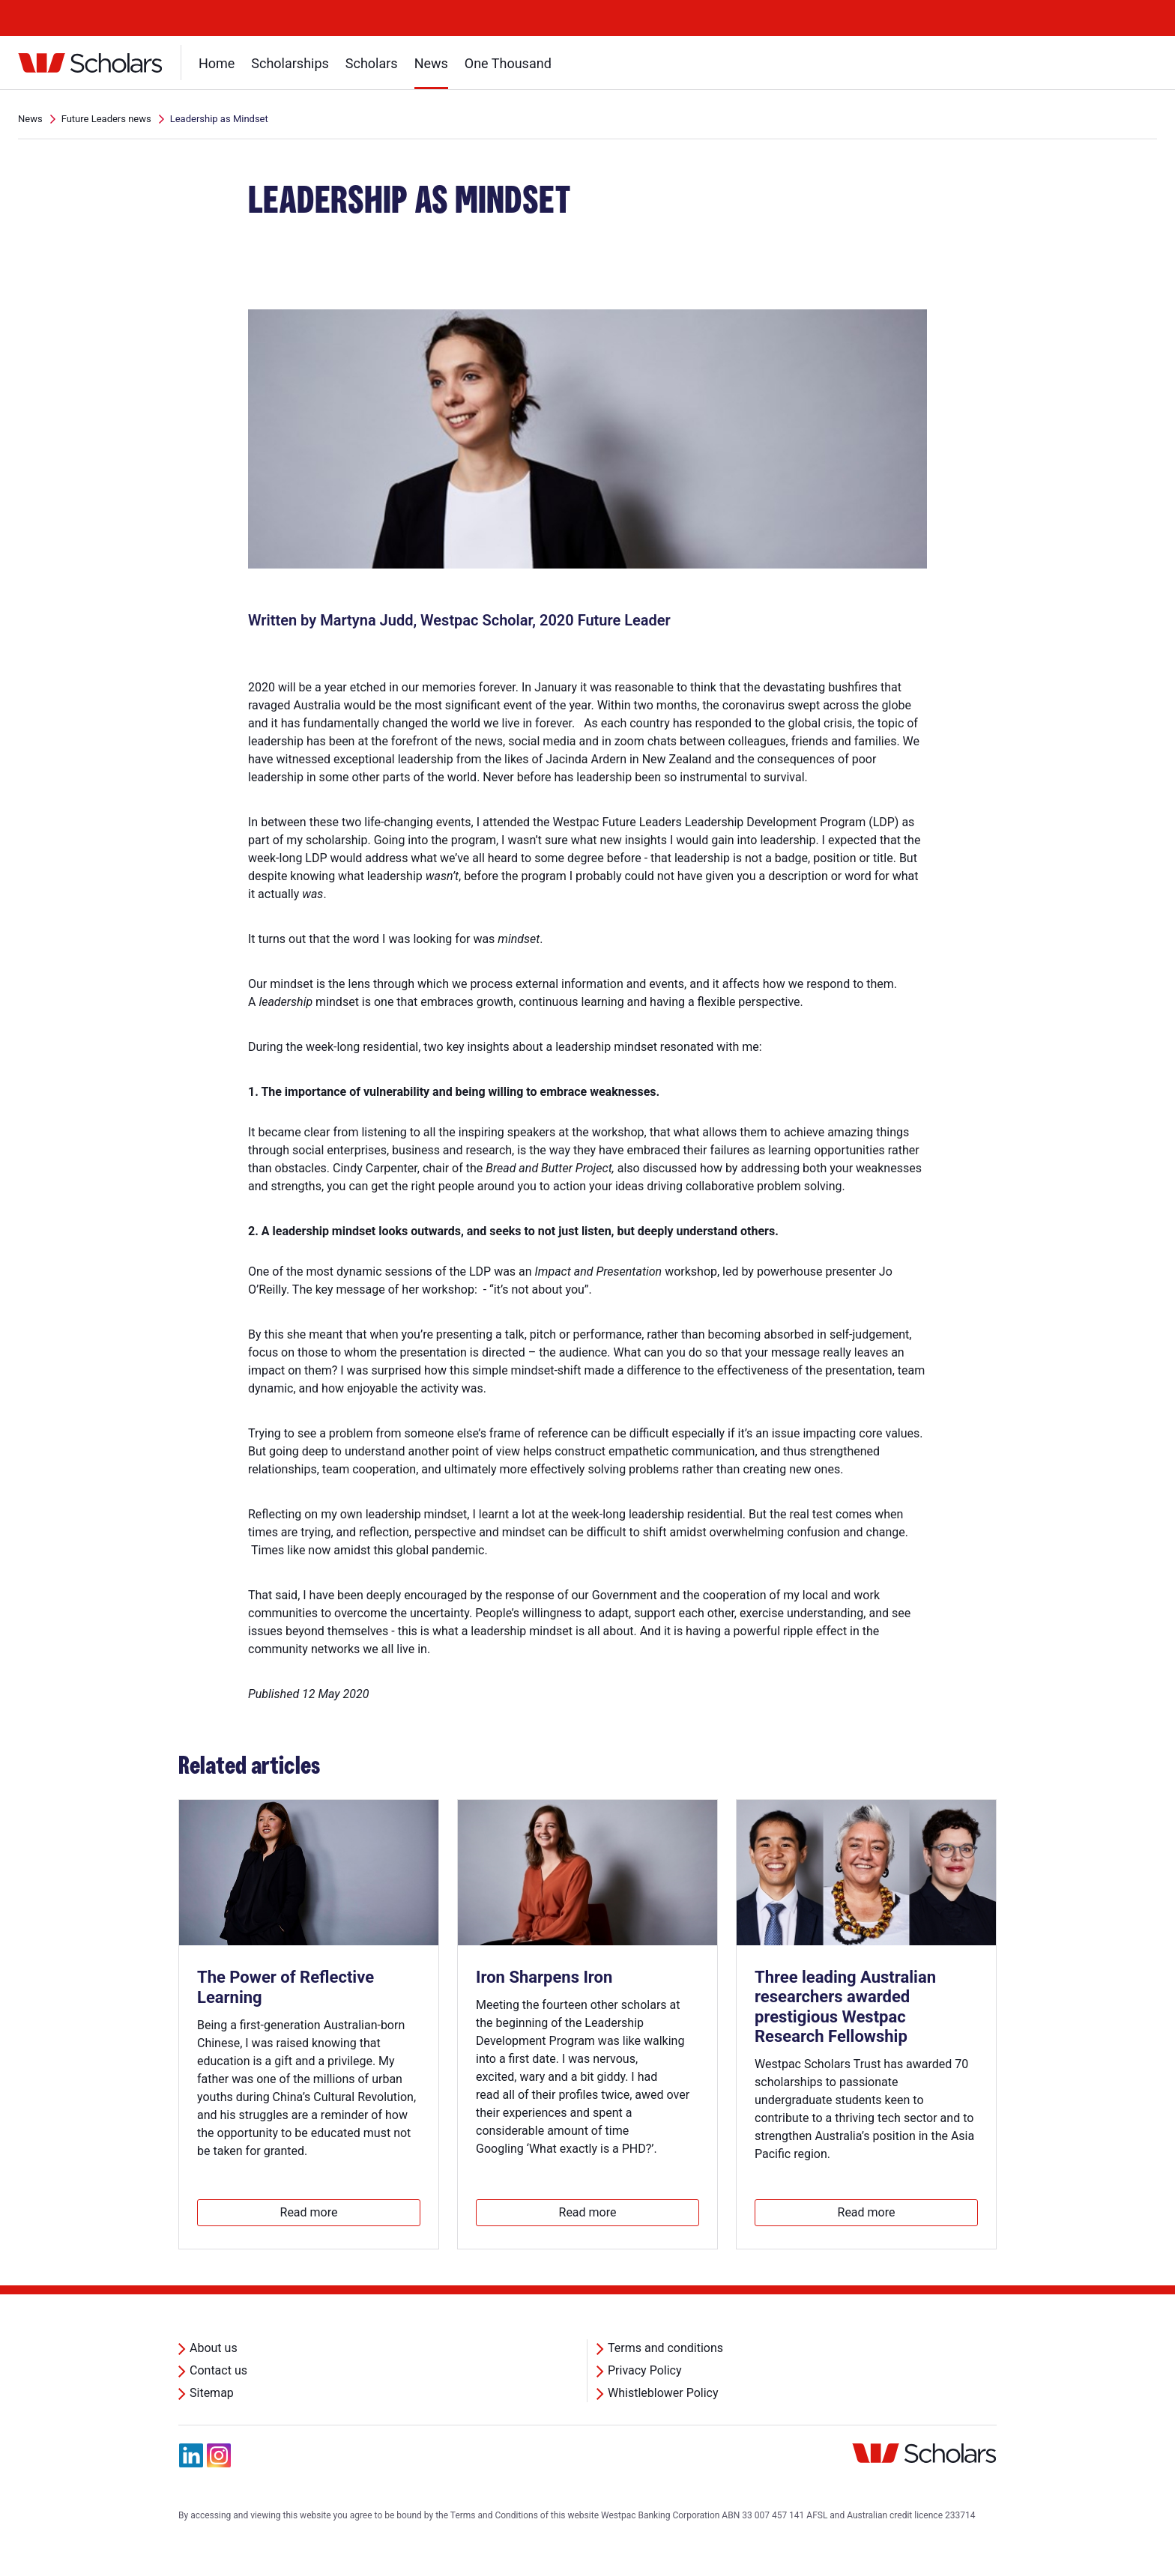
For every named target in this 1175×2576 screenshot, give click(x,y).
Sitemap (212, 2393)
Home (217, 63)
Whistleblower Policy (663, 2393)
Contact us (218, 2370)
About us (214, 2348)
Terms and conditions (665, 2348)
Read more (309, 2212)
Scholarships (290, 63)
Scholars (371, 63)
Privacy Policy (645, 2370)
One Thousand (508, 63)
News (431, 63)
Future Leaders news (106, 118)
